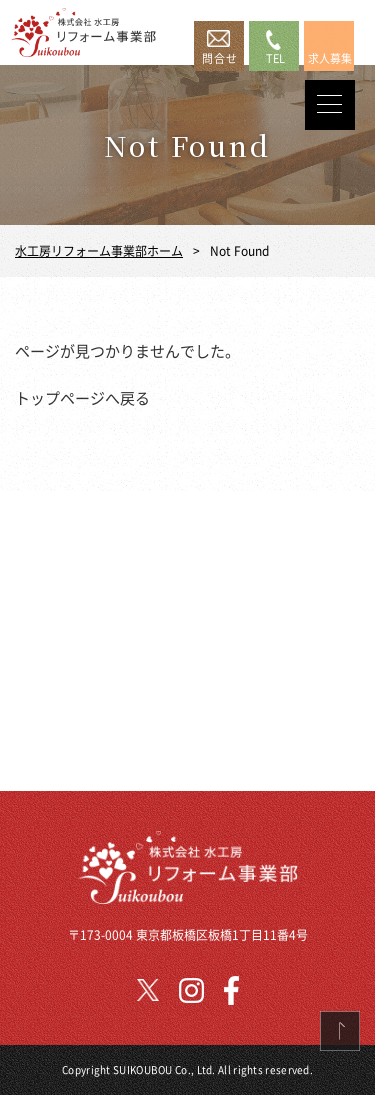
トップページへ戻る (82, 397)
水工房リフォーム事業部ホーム (99, 250)
